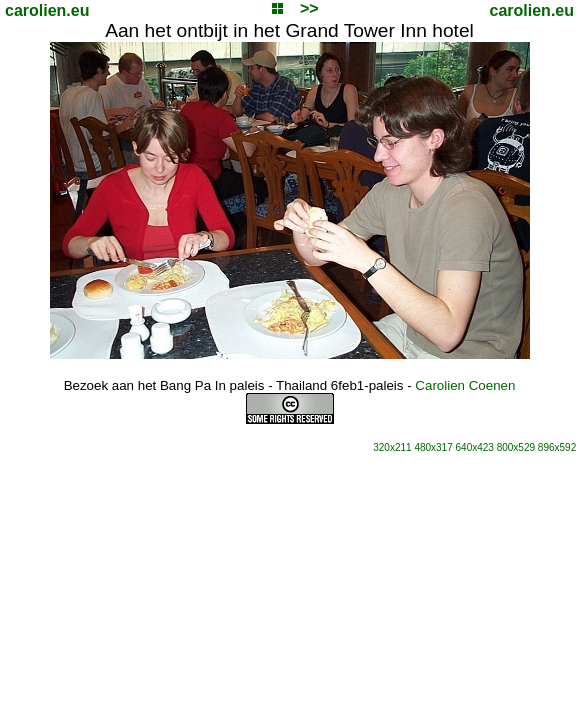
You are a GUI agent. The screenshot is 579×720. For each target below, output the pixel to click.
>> (309, 8)
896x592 (557, 447)
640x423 (475, 447)
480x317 (433, 447)
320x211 (392, 447)
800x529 (516, 447)
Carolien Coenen (465, 385)
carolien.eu (47, 10)
